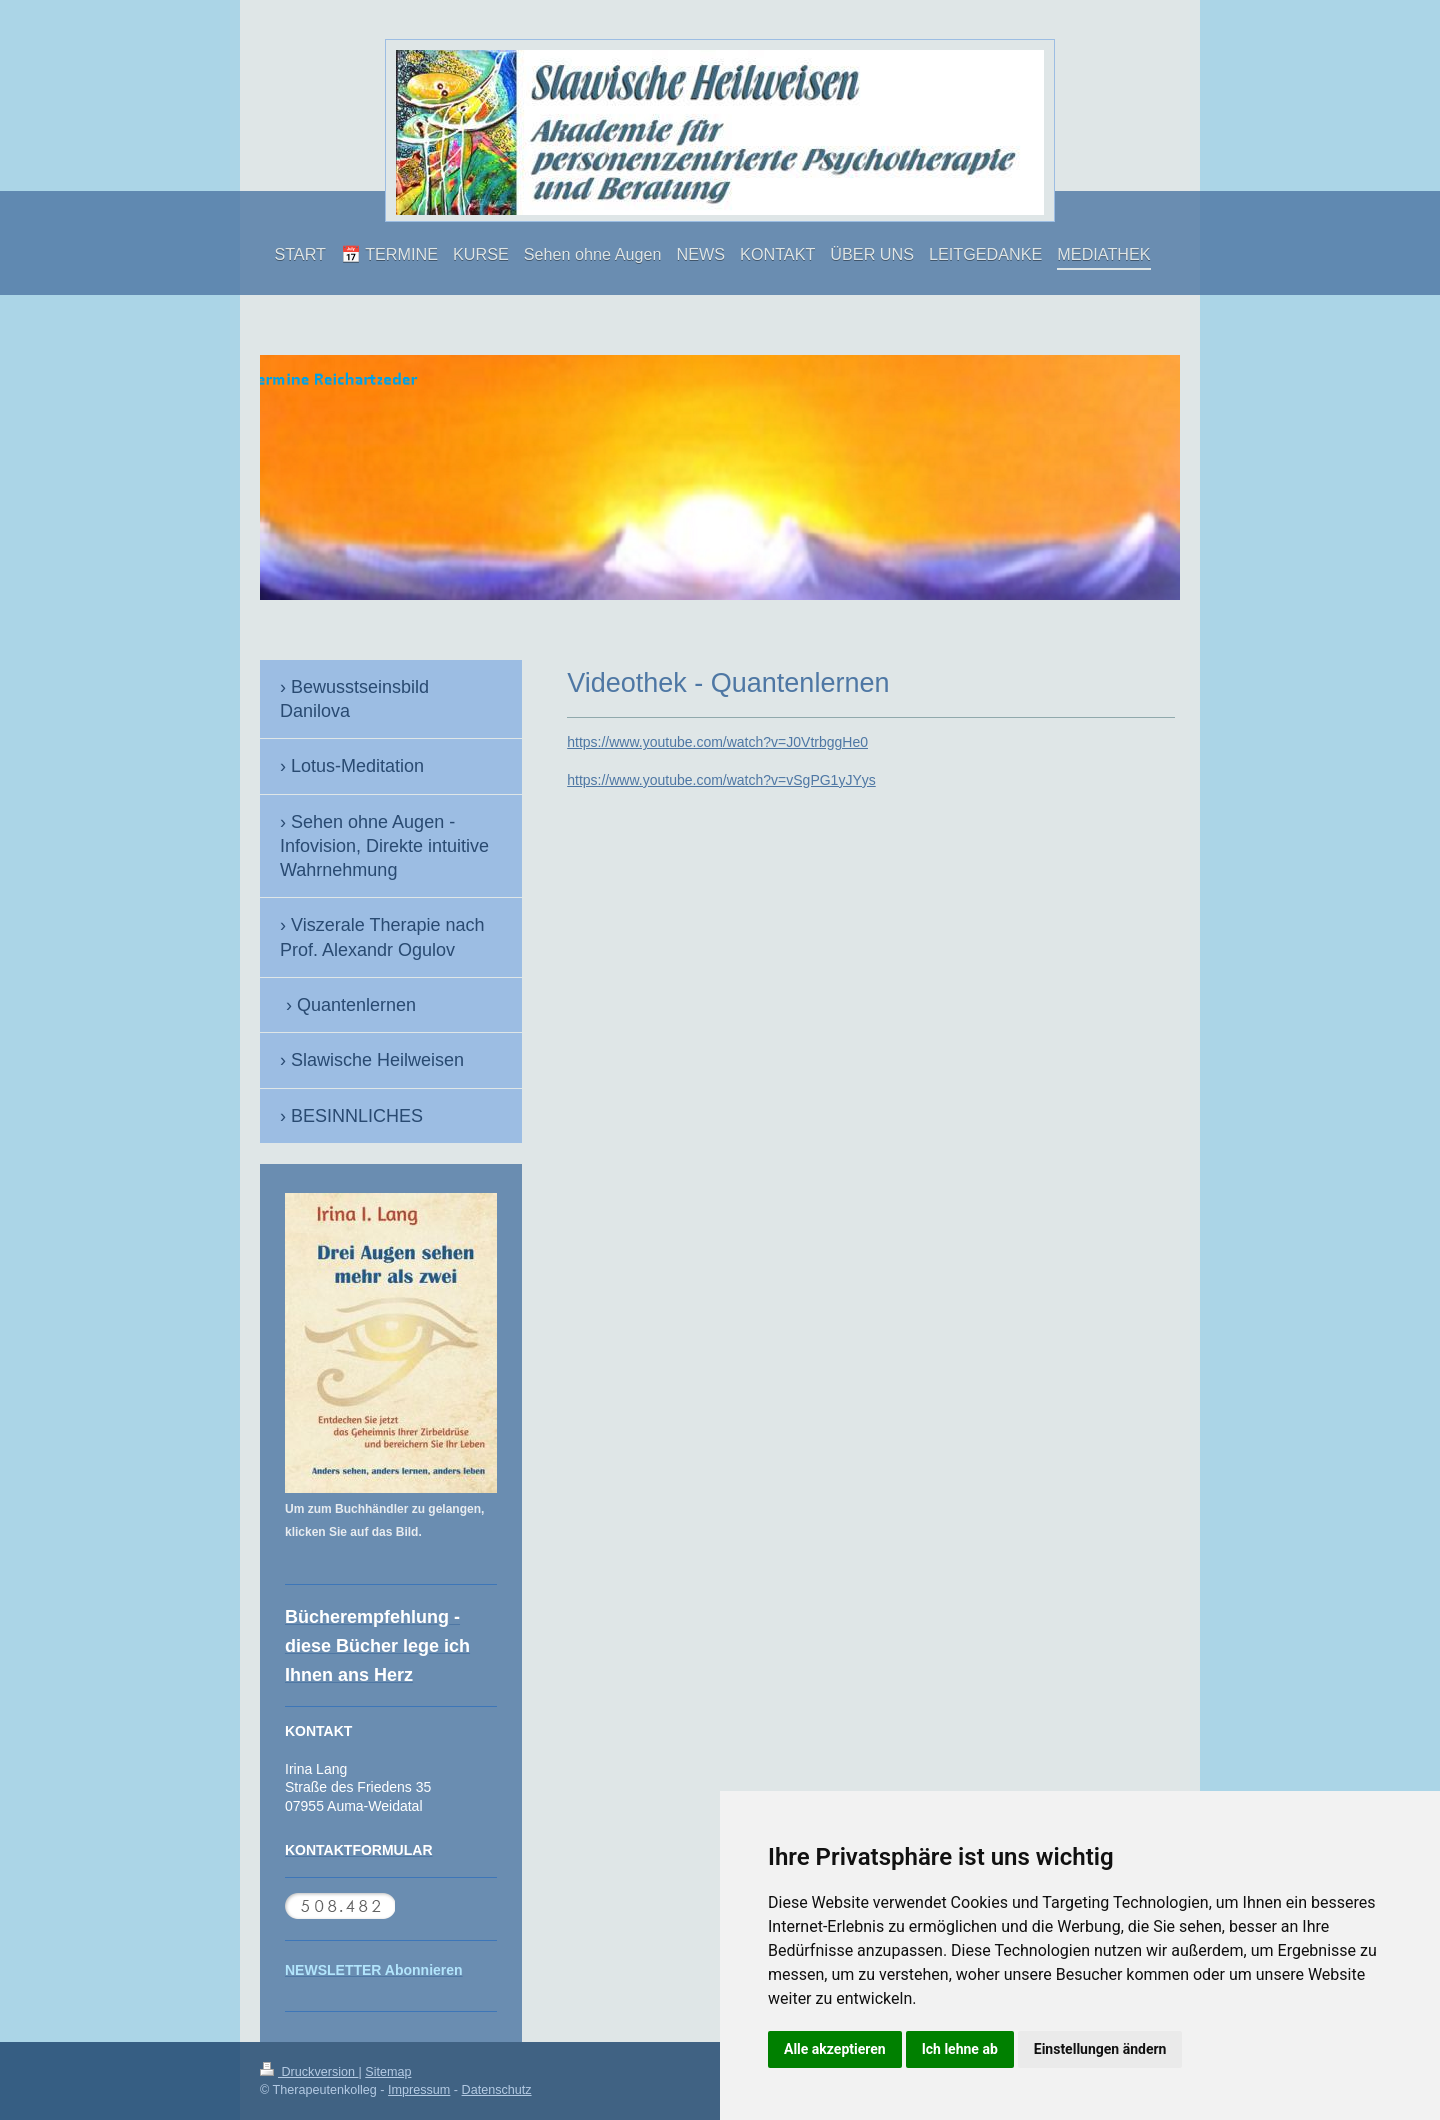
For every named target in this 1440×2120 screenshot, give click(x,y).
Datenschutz (497, 2090)
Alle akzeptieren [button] (835, 2049)
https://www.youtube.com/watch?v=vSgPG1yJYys (721, 780)
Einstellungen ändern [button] (1100, 2049)
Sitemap (388, 2072)
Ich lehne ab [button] (960, 2049)
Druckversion (309, 2072)
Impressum (419, 2090)
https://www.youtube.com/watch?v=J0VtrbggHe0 (717, 742)
